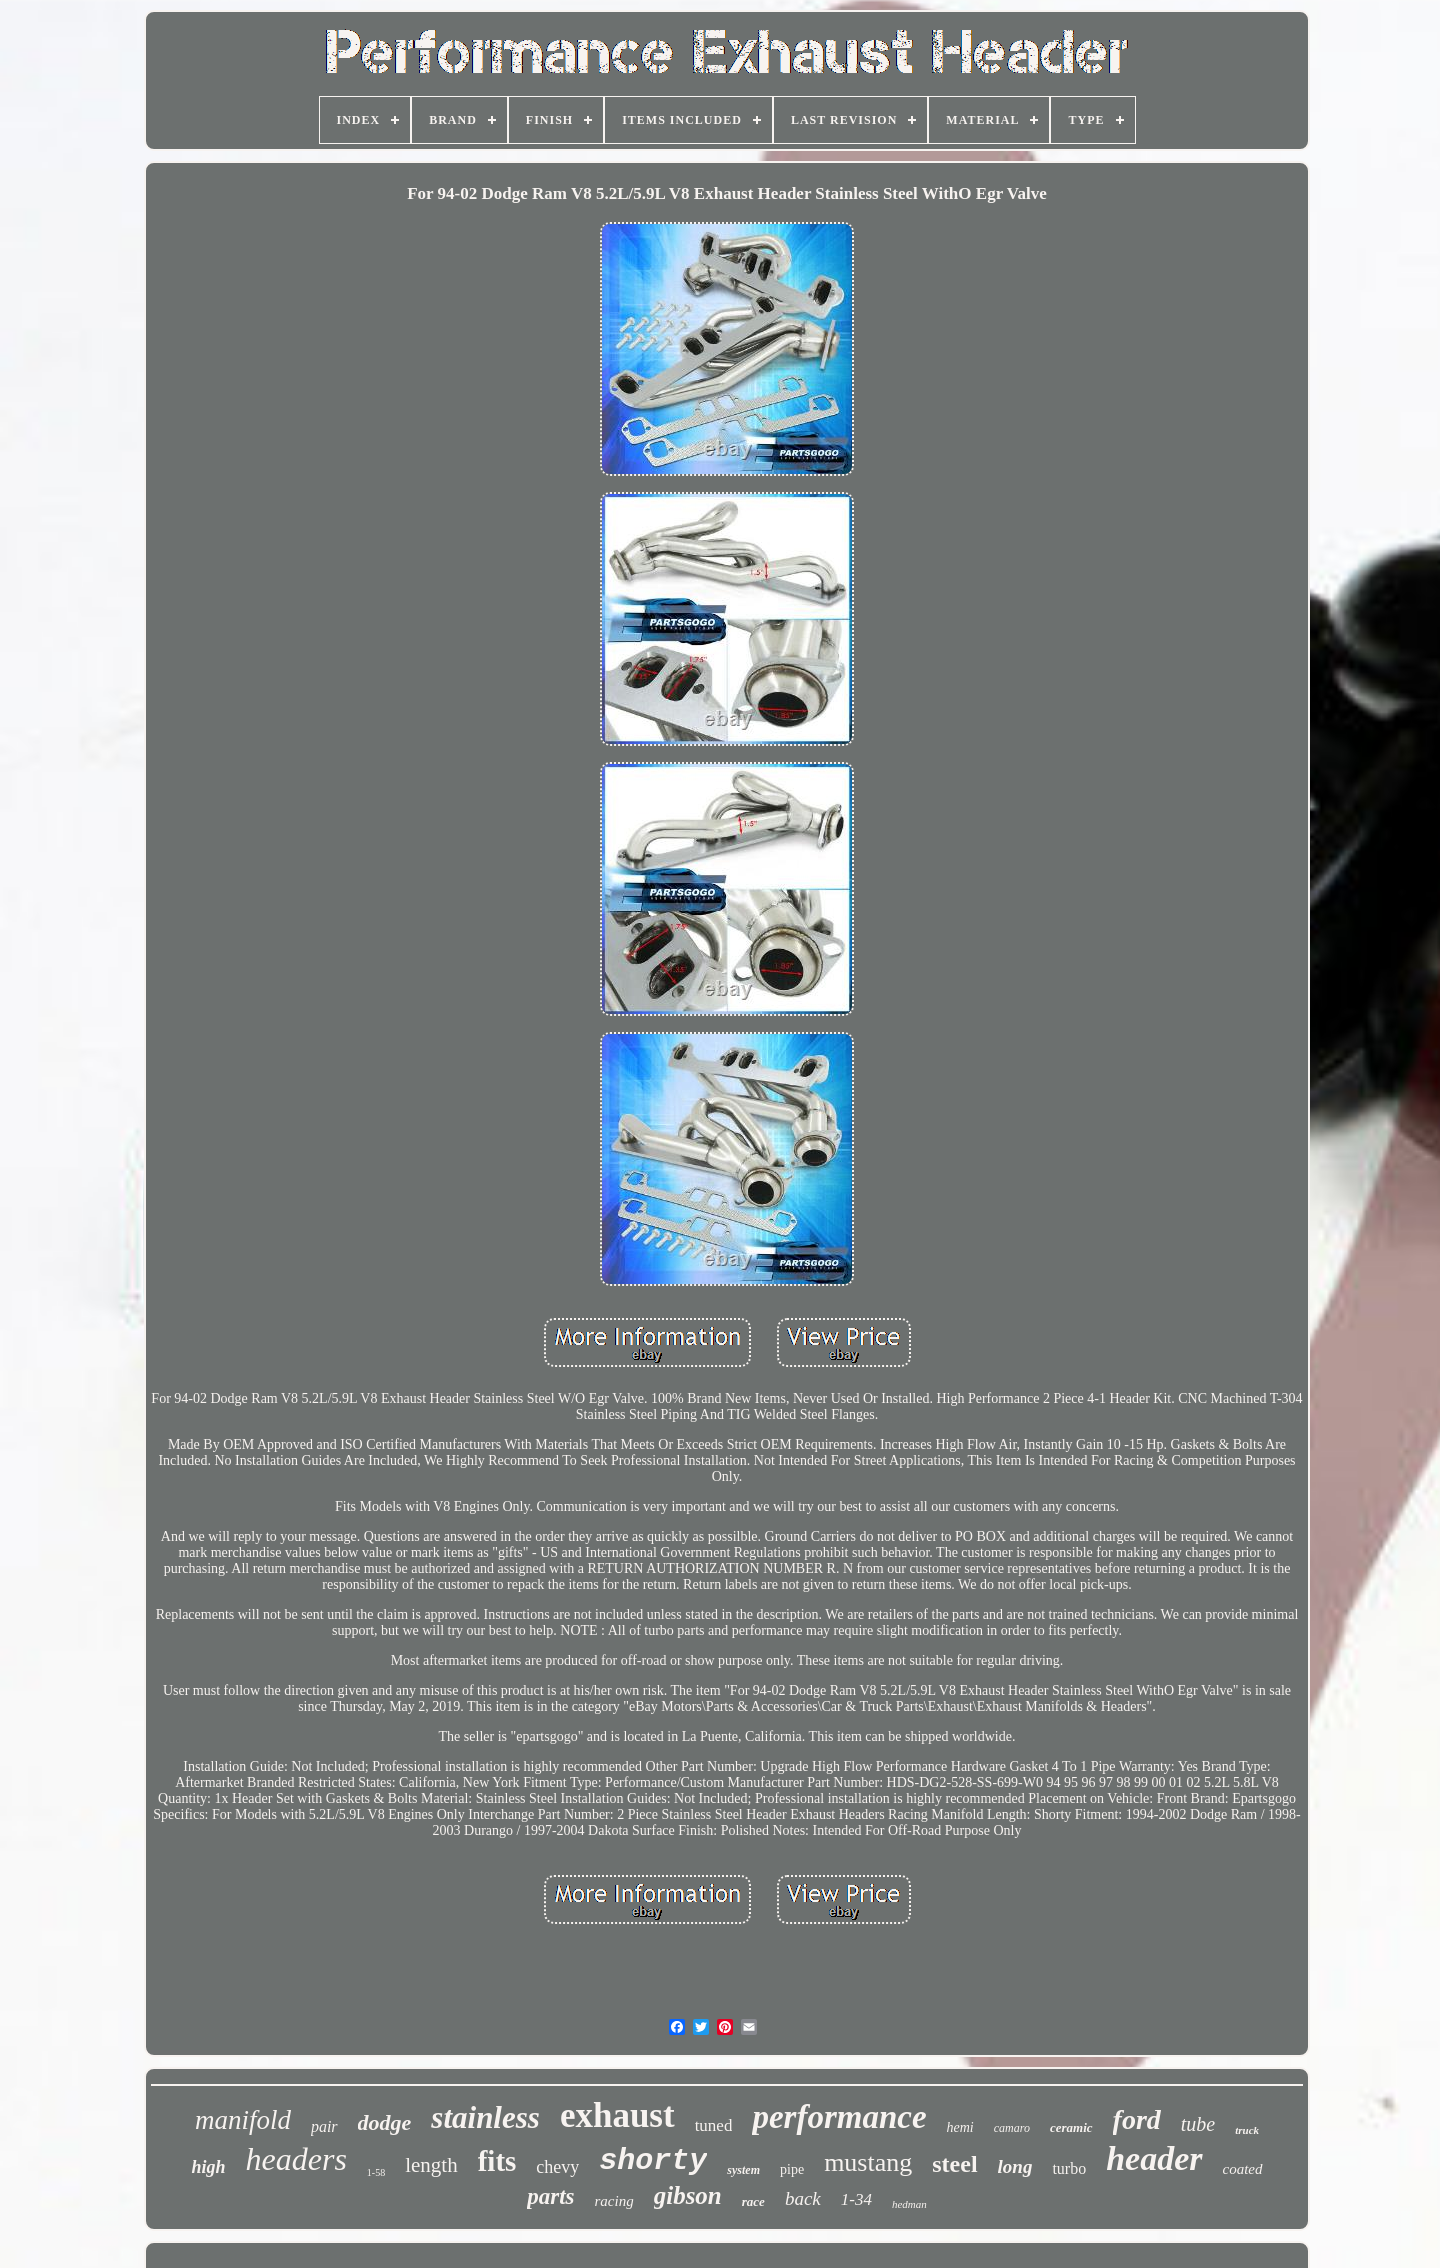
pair (324, 2126)
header (1154, 2158)
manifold (243, 2120)
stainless (485, 2117)
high (208, 2167)
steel (954, 2164)
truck (1247, 2130)
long (1015, 2166)
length (431, 2165)
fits (497, 2161)
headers (296, 2159)
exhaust (617, 2115)
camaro (1012, 2128)
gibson (688, 2195)
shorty (653, 2161)
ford (1137, 2119)
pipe (792, 2169)
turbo (1069, 2168)
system (743, 2170)
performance (839, 2117)
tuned (714, 2125)
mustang (868, 2162)
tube (1198, 2124)
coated (1243, 2169)
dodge (385, 2122)
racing (614, 2201)
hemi (960, 2127)
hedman (909, 2204)
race (753, 2201)
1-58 (376, 2172)
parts (550, 2196)
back (803, 2198)
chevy (557, 2167)
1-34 (856, 2199)
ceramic (1071, 2127)
